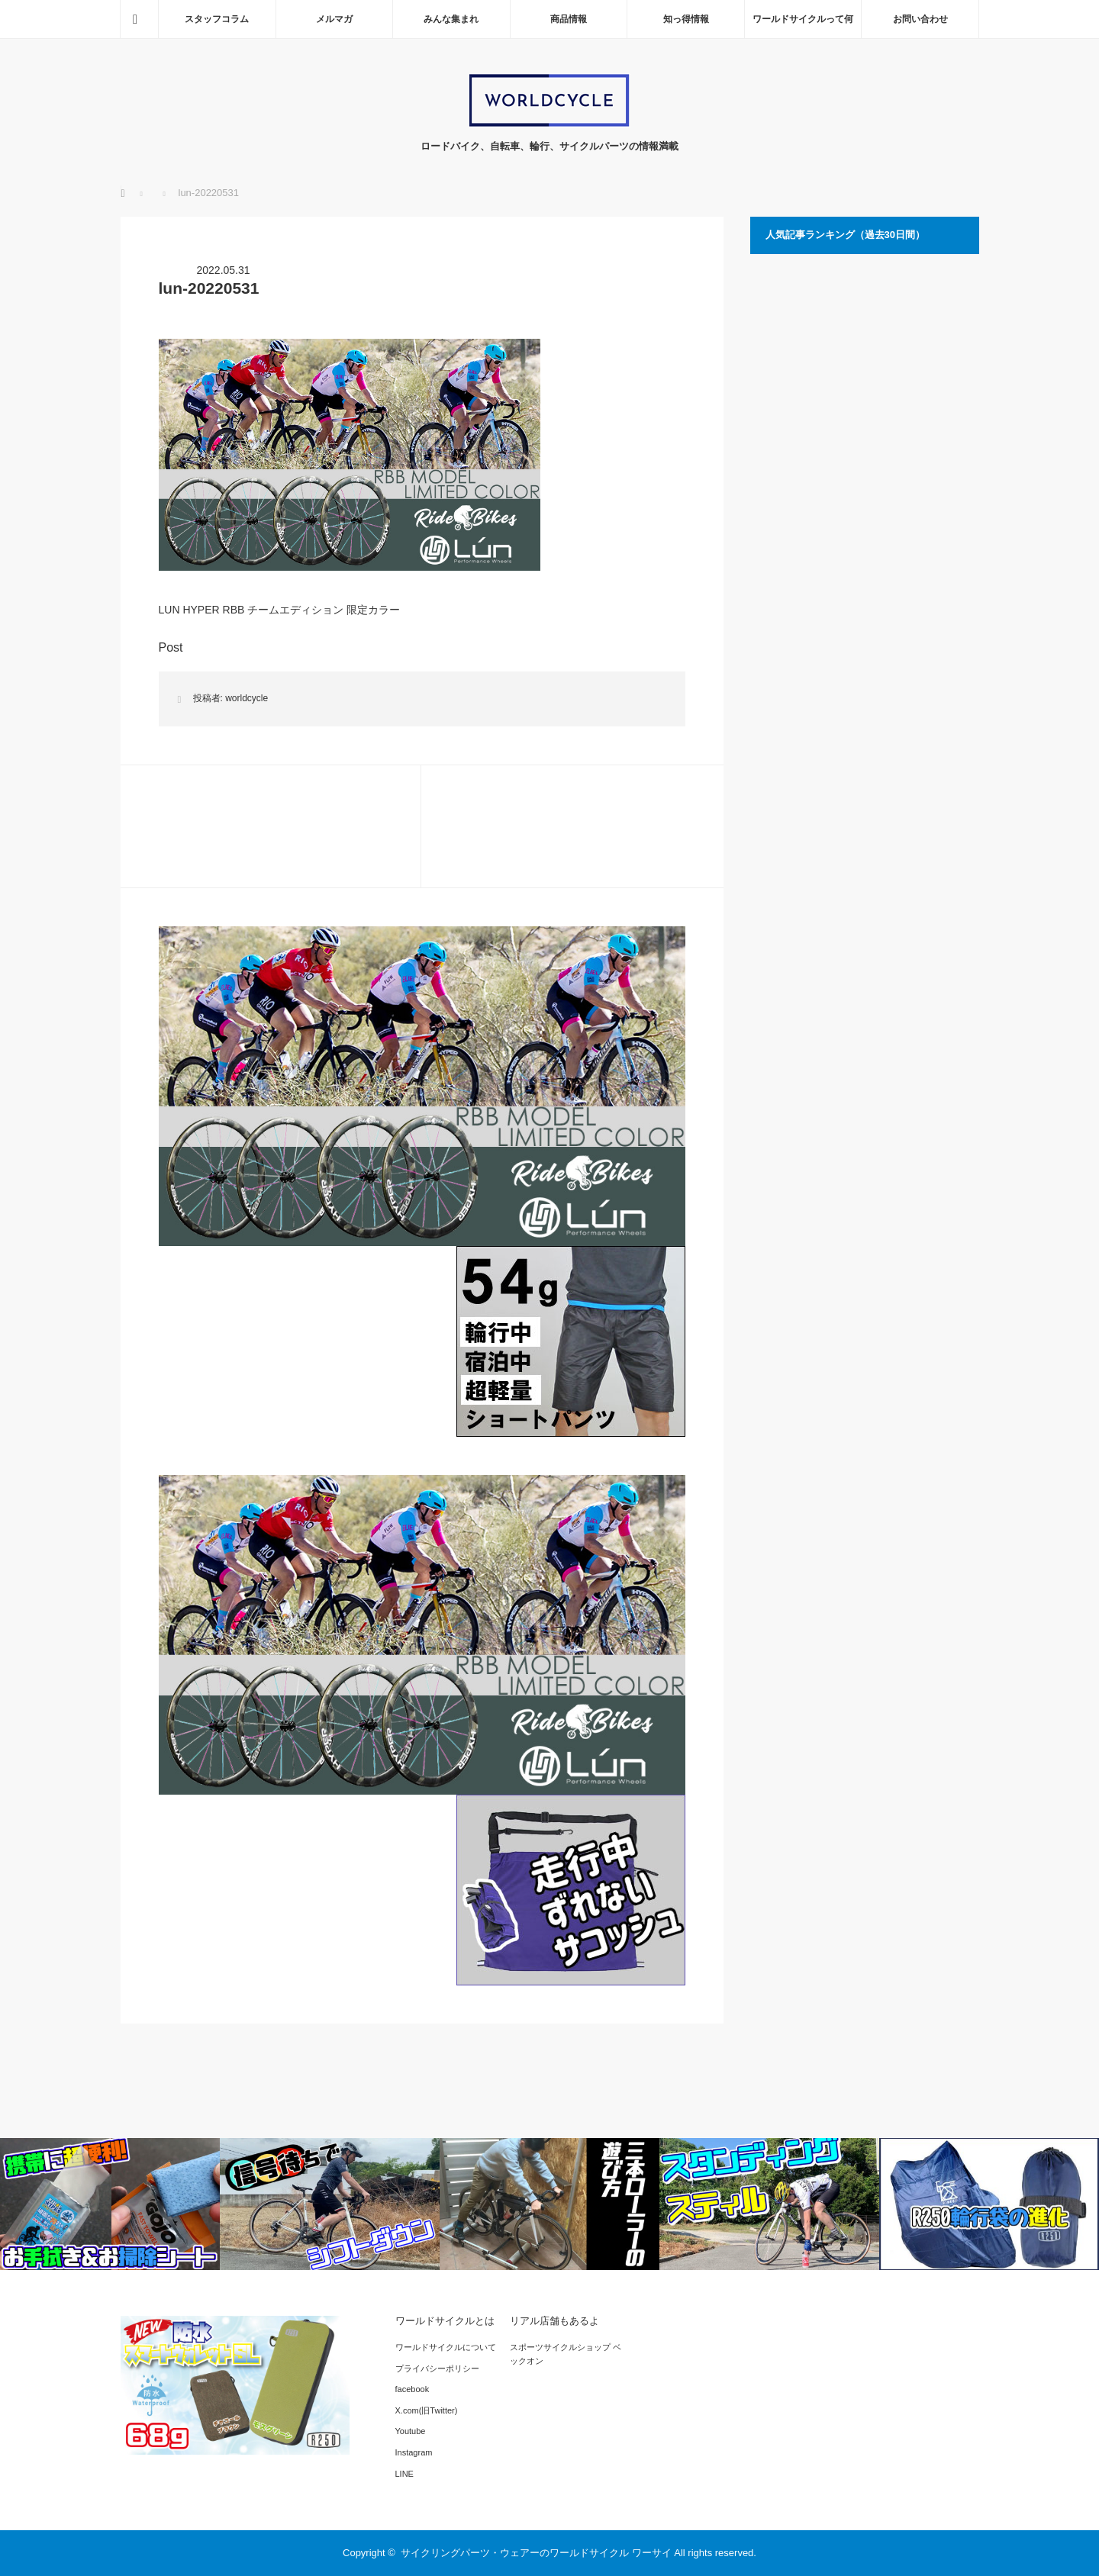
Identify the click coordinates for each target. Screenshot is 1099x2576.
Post (171, 647)
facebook (412, 2389)
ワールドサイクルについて (445, 2347)
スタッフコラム (217, 19)
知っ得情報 (686, 19)
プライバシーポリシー (437, 2368)
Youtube (410, 2431)
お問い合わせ (920, 19)
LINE (404, 2473)
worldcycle (246, 698)
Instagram (414, 2452)
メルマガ (334, 19)
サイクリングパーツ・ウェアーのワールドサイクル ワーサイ (536, 2552)
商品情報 (568, 19)
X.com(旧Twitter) (426, 2410)
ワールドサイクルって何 (803, 19)
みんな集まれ (451, 19)
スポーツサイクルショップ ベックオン (565, 2354)
